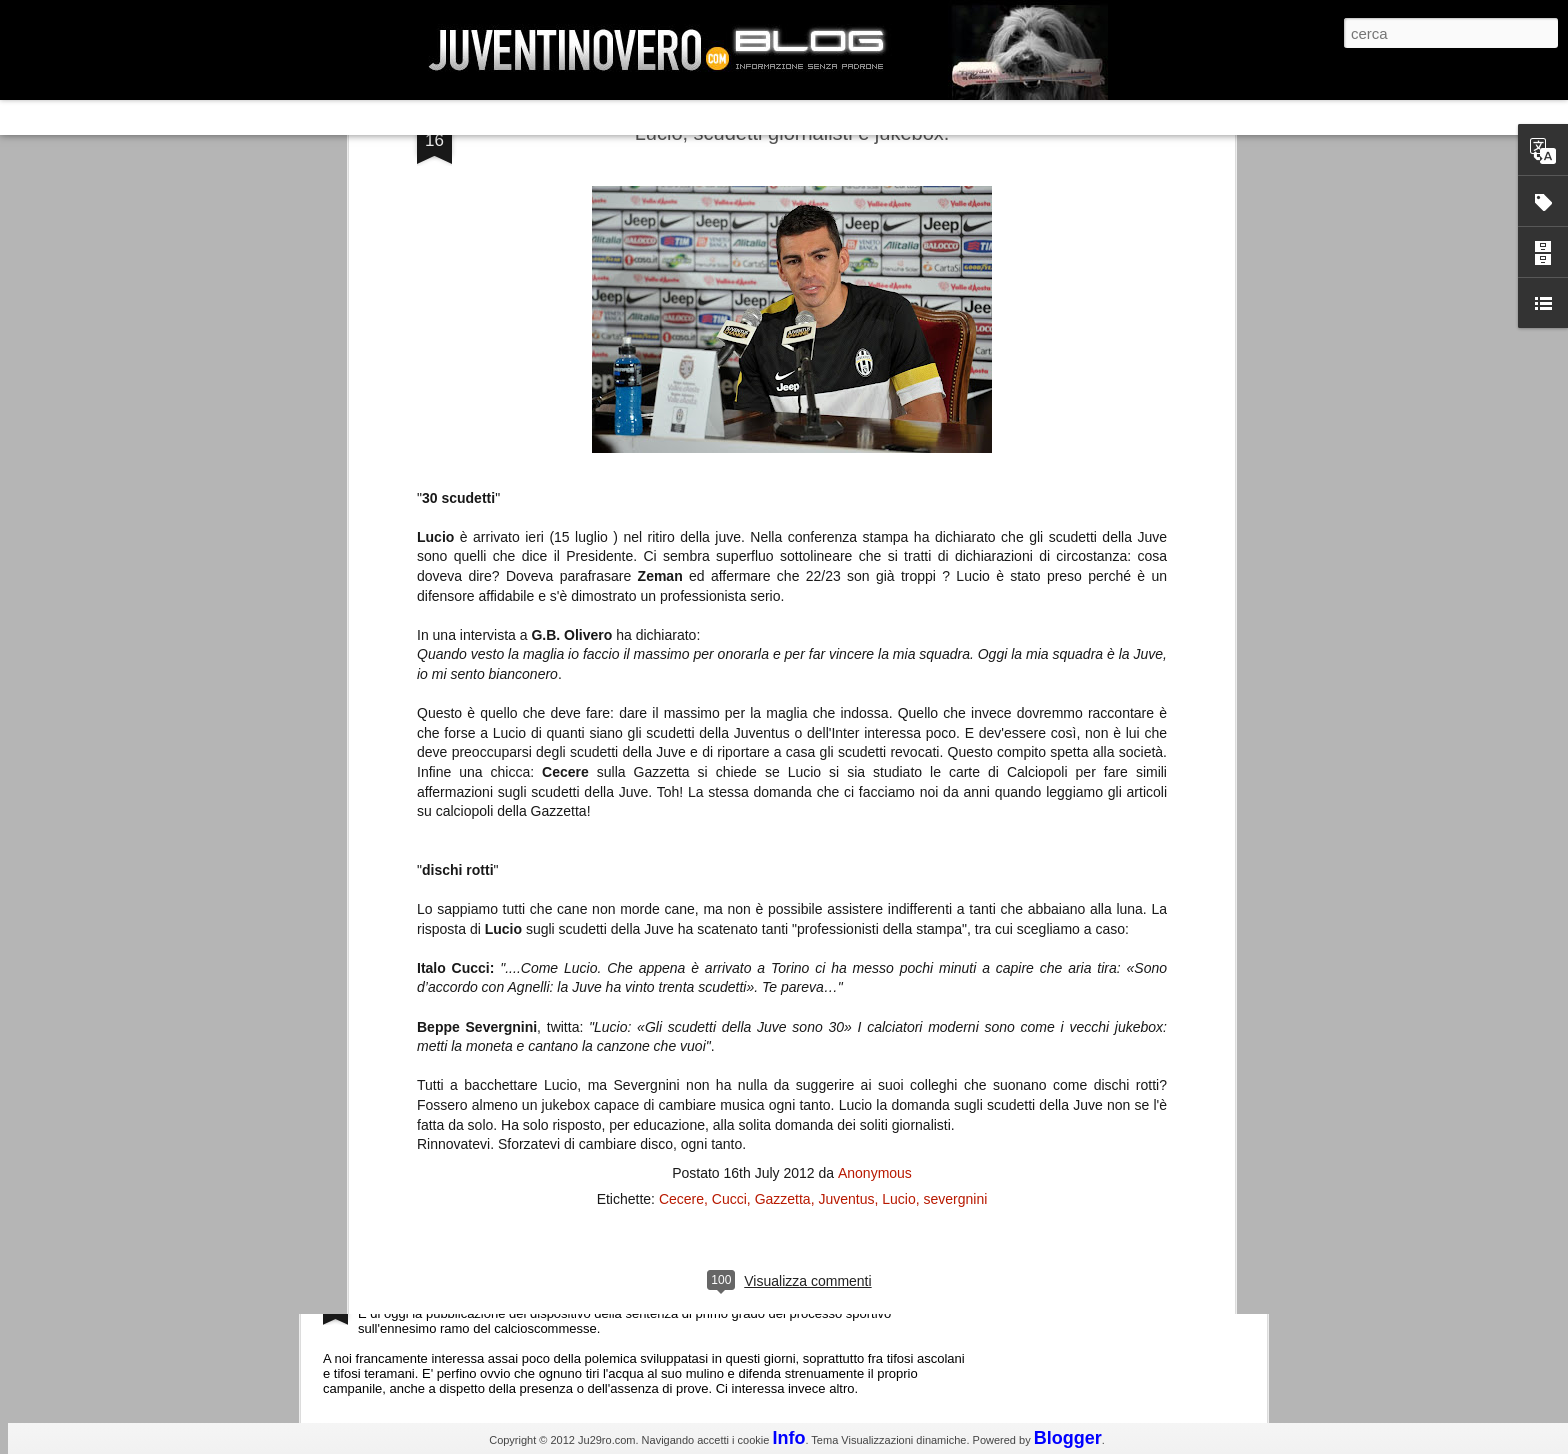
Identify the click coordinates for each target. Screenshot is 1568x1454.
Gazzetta (783, 743)
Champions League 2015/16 (458, 954)
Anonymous (875, 717)
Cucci (729, 743)
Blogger (1068, 1438)
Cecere (681, 743)
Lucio (898, 743)
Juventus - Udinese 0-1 (440, 1123)
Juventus (846, 743)
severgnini (956, 743)
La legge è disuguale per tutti (460, 1292)
